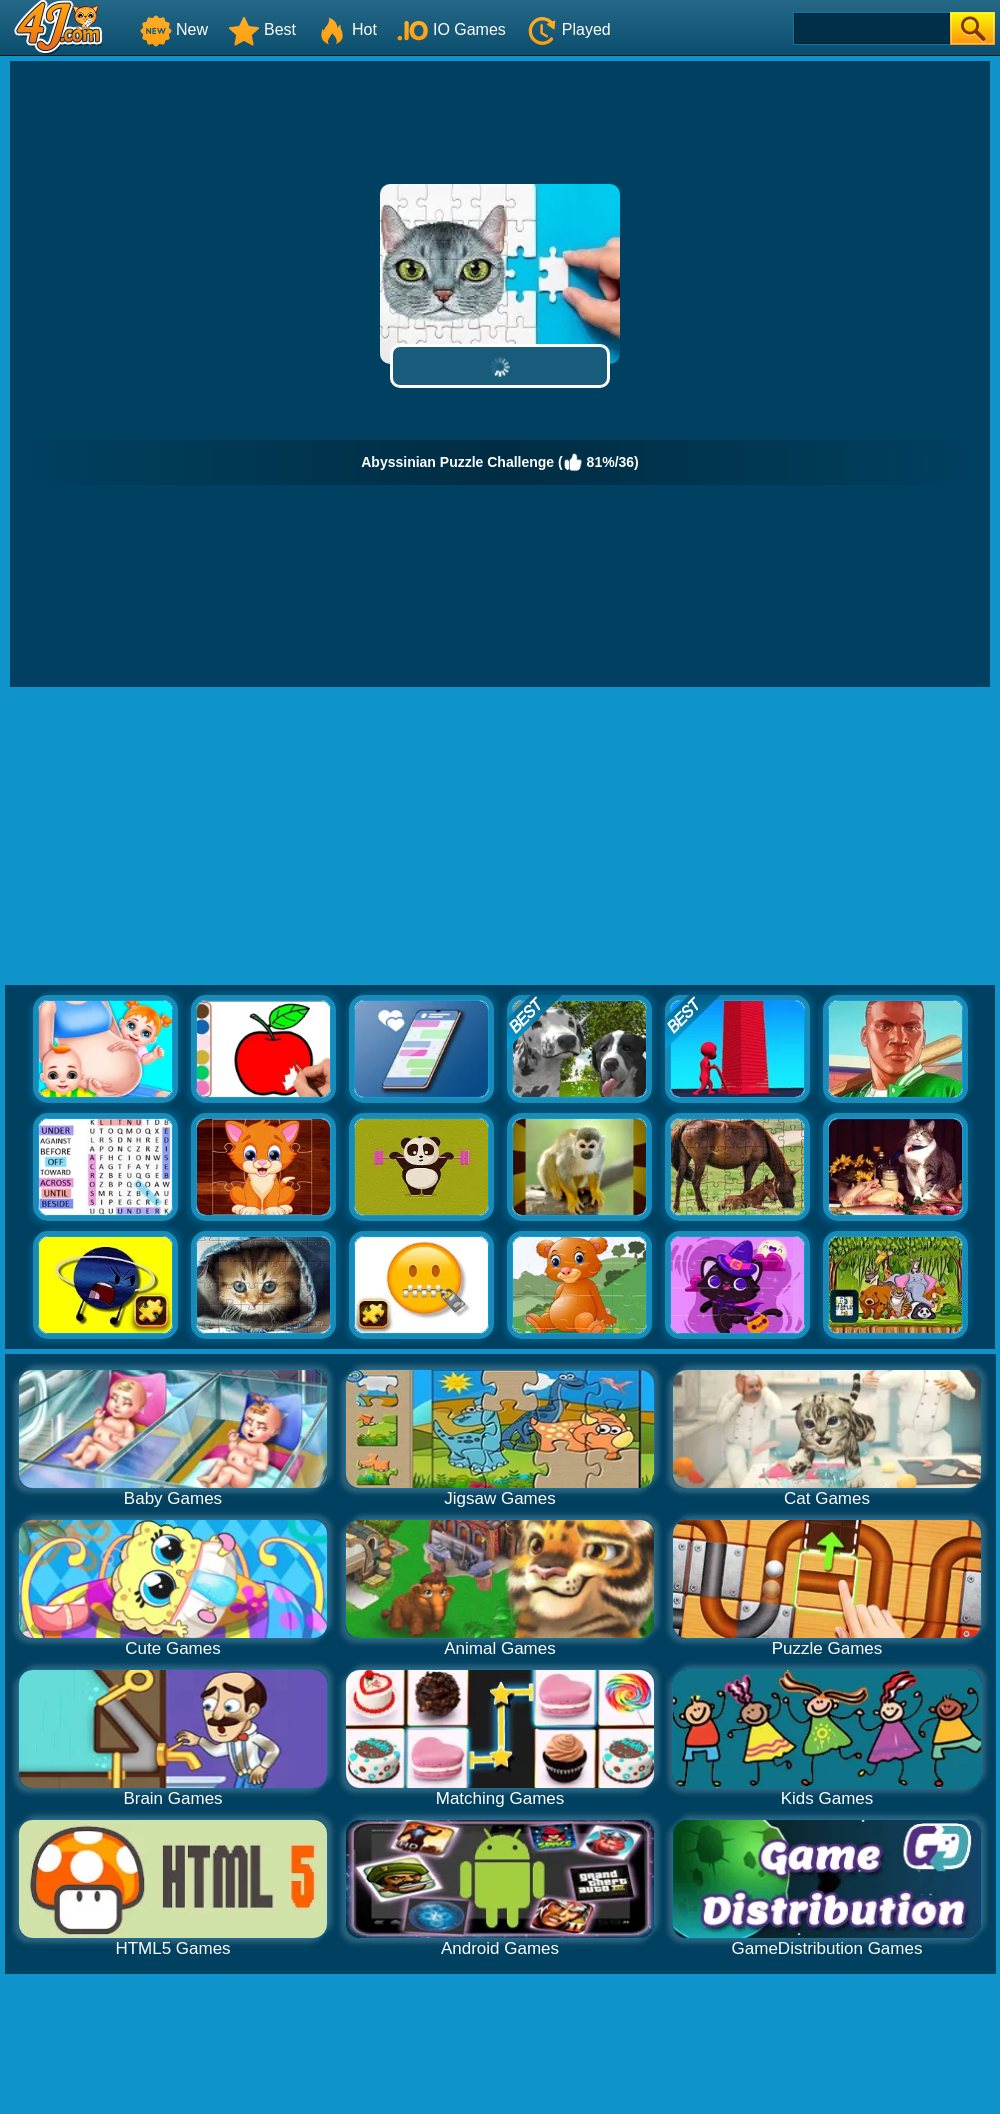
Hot (346, 29)
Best (262, 29)
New (174, 29)
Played (568, 29)
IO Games (451, 29)
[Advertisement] (500, 837)
